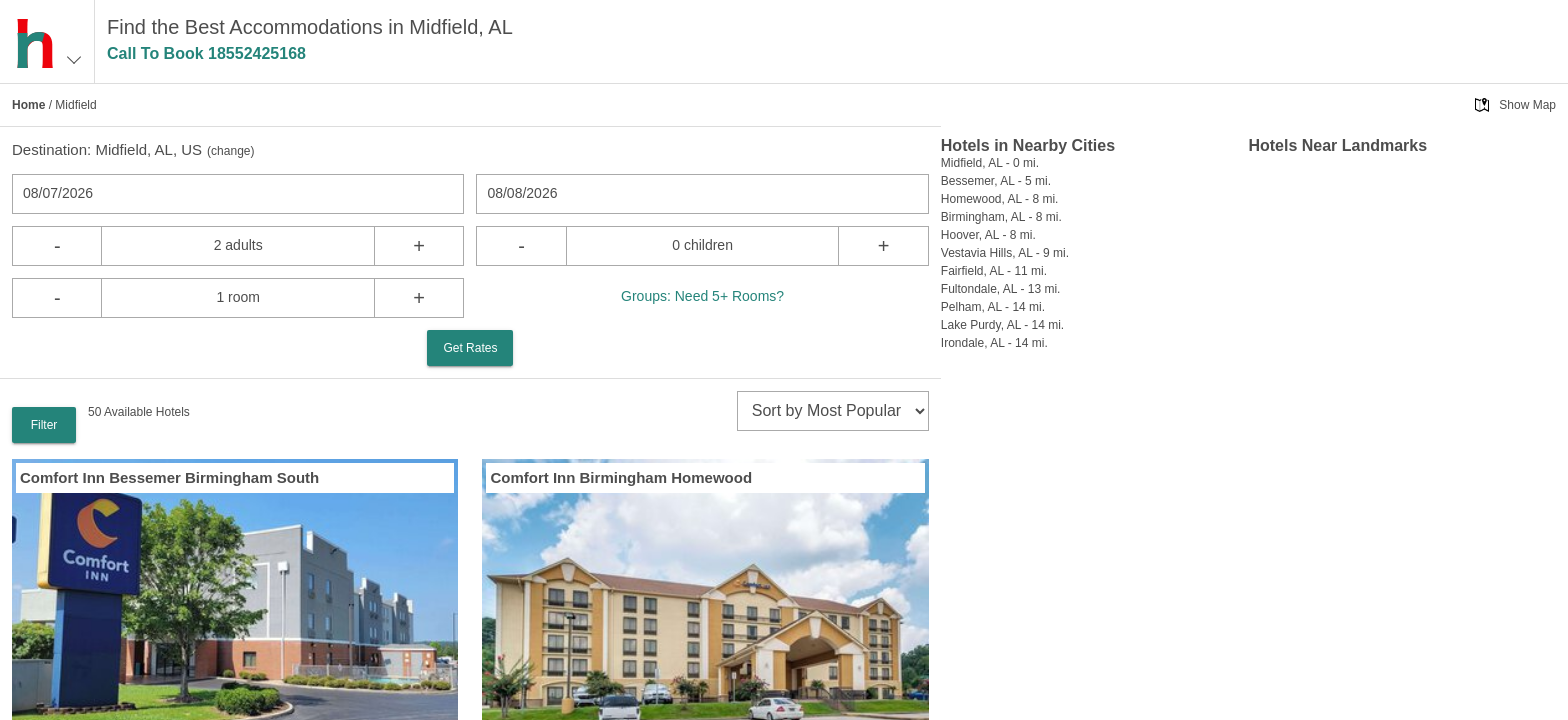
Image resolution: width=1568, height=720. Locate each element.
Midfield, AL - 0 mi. (990, 163)
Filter (44, 425)
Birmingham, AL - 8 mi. (1001, 217)
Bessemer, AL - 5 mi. (996, 181)
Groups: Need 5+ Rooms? (702, 296)
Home (28, 105)
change (230, 151)
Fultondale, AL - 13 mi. (1001, 289)
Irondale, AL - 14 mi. (994, 343)
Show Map (1527, 105)
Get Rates (470, 348)
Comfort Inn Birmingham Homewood (621, 477)
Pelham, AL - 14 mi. (993, 307)
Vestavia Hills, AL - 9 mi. (1005, 253)
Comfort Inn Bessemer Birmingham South (169, 477)
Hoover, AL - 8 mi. (988, 235)
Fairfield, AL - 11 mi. (994, 271)
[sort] (833, 411)
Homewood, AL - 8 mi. (1000, 199)
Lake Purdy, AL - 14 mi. (1002, 325)
